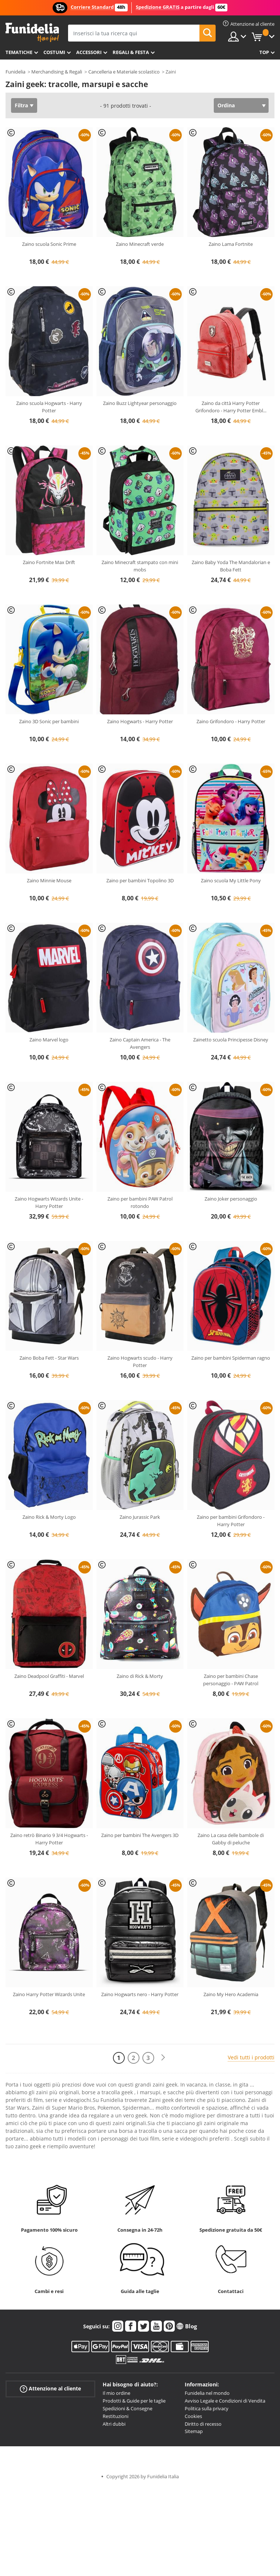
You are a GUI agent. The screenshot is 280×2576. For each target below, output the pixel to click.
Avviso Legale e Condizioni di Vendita (225, 2400)
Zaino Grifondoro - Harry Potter (230, 721)
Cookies (193, 2416)
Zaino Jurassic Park (140, 1517)
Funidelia (15, 71)
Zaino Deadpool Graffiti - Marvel (49, 1676)
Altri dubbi (114, 2424)
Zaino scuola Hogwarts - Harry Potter (49, 407)
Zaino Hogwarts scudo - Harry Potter (140, 1361)
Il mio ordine (116, 2393)
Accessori (89, 52)
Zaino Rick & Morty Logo (49, 1517)
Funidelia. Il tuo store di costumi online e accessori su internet (32, 32)
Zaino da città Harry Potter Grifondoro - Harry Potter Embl (230, 407)
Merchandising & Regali (56, 71)
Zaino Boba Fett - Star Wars (49, 1358)
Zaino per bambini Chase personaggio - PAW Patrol (230, 1680)
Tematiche (19, 52)
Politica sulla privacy (206, 2408)
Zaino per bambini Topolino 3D (140, 880)
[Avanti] (163, 2058)
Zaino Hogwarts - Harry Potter (140, 721)
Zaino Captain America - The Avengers (140, 1043)
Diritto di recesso (203, 2424)
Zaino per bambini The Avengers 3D (139, 1835)
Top (264, 52)
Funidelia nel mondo (207, 2393)
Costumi (54, 52)
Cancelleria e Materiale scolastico (124, 71)
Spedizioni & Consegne (127, 2408)
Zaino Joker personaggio (231, 1198)
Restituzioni (115, 2416)
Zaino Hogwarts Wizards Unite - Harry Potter (49, 1202)
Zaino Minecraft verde (140, 244)
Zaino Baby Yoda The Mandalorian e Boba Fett (231, 566)
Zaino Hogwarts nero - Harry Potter (139, 1994)
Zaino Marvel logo (48, 1039)
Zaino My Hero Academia (230, 1994)
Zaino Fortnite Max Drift (49, 562)
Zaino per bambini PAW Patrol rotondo (140, 1202)
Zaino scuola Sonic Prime (49, 244)
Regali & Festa (131, 52)
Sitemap (194, 2431)
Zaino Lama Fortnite (231, 244)
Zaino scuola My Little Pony (231, 880)
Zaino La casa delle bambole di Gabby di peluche (231, 1839)
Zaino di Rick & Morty (140, 1676)
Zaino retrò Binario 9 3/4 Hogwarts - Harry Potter (49, 1839)
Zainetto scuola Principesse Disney (230, 1039)
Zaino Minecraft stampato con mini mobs (140, 566)
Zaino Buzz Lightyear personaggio (140, 403)
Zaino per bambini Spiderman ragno (230, 1358)
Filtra (21, 105)
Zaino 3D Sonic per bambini (49, 721)
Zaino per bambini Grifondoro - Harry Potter (231, 1521)
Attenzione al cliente (50, 2389)
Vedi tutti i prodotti (251, 2057)
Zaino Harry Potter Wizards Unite (49, 1994)
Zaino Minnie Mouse (49, 880)
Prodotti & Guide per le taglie (134, 2400)
